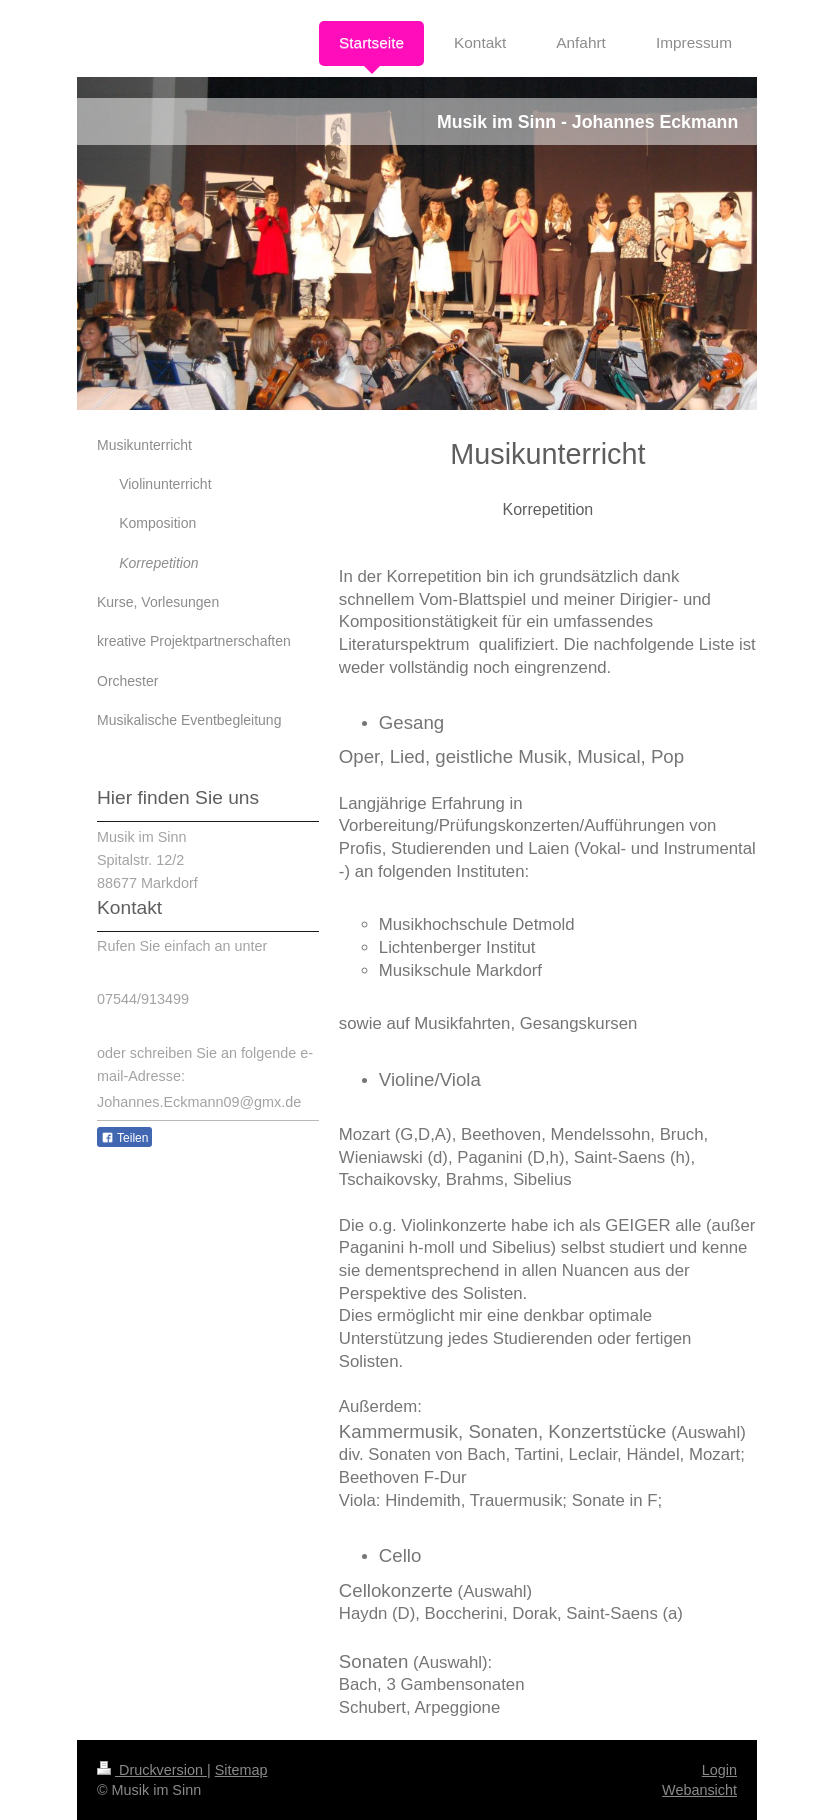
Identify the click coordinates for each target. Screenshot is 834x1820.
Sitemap (241, 1770)
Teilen (124, 1138)
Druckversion (152, 1770)
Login (719, 1770)
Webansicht (699, 1790)
